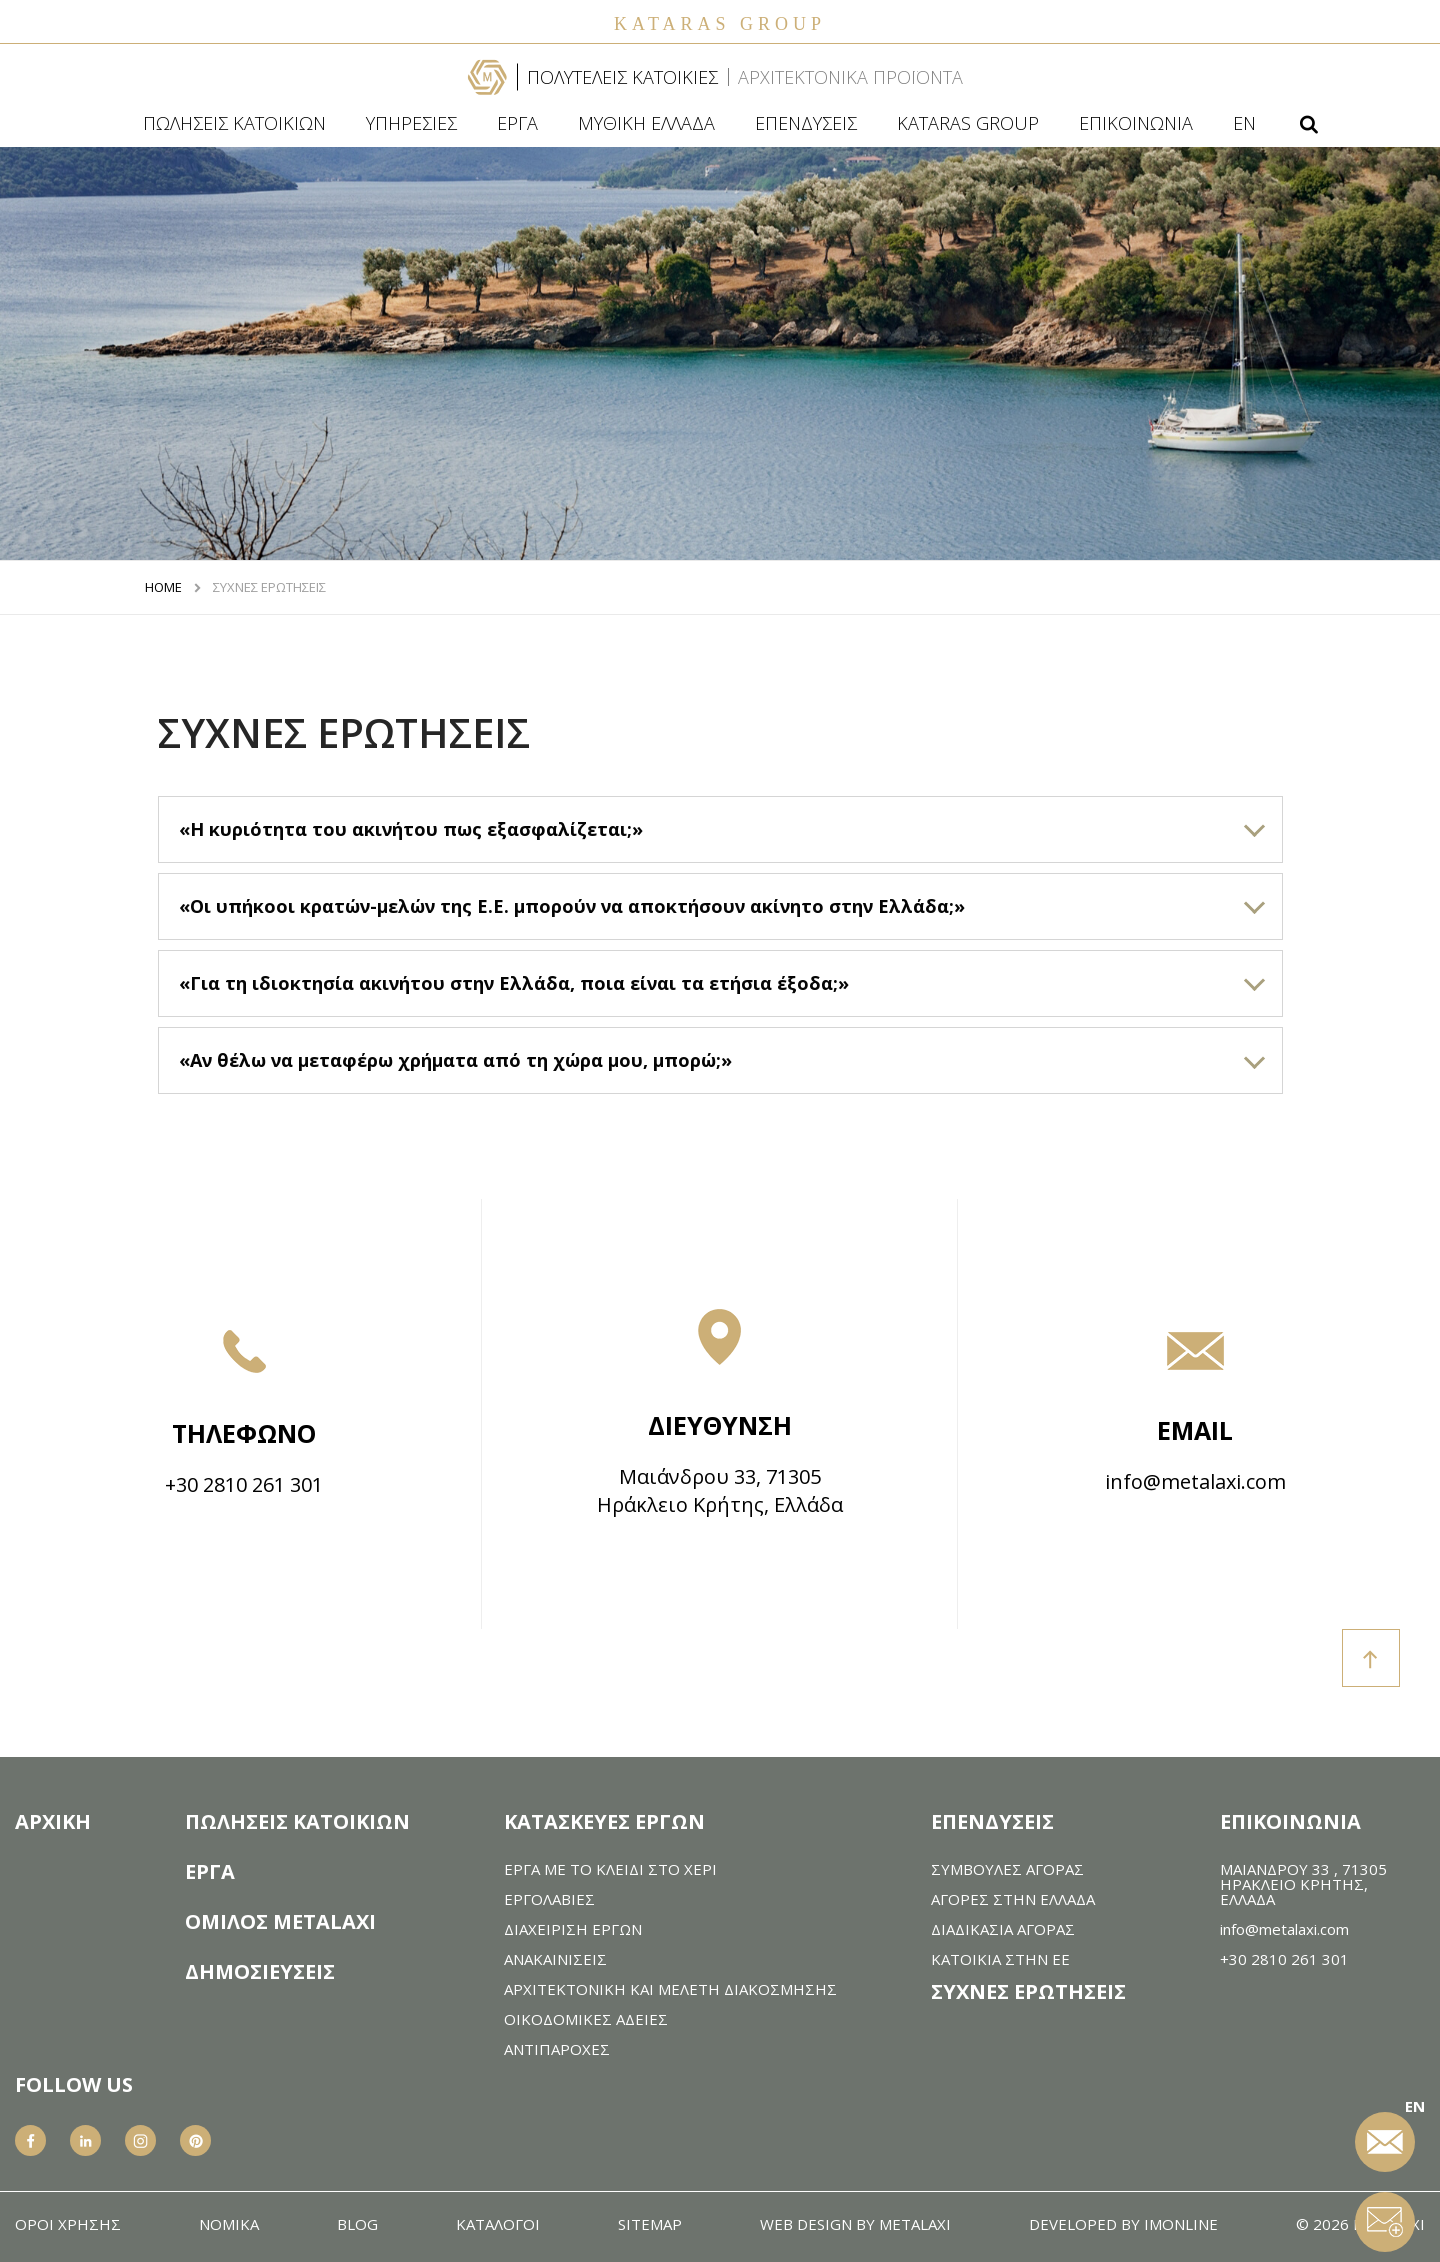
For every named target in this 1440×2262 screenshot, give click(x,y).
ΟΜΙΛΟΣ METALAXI (280, 1922)
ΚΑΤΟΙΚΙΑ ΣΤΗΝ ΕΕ (1000, 1959)
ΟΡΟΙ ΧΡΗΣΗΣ (68, 2224)
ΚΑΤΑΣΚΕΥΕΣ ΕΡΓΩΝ (604, 1822)
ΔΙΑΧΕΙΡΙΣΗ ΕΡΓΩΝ (573, 1929)
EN (1244, 123)
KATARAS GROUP (968, 123)
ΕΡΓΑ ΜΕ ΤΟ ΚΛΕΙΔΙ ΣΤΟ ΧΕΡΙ (610, 1869)
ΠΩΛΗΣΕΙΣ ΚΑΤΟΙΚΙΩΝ (234, 123)
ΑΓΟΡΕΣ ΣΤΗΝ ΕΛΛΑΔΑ (1013, 1899)
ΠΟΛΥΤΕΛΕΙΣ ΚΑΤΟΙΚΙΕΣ (622, 77)
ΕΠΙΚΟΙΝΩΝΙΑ (1136, 123)
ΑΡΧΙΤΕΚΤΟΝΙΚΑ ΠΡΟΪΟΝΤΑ (850, 77)
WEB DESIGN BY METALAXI (855, 2224)
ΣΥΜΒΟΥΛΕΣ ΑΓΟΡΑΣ (1007, 1869)
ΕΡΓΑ (517, 123)
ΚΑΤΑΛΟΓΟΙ (498, 2224)
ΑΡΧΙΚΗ (53, 1822)
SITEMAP (650, 2224)
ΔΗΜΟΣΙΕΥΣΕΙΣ (260, 1972)
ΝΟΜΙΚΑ (229, 2224)
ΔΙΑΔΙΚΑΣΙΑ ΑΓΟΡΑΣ (1003, 1929)
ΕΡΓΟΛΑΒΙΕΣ (549, 1899)
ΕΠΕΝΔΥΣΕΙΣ (806, 123)
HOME (163, 587)
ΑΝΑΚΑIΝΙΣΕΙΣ (555, 1959)
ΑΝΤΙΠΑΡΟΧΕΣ (557, 2049)
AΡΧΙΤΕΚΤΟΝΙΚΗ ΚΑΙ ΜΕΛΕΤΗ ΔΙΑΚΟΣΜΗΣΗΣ (670, 1989)
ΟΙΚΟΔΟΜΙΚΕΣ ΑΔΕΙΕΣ (586, 2019)
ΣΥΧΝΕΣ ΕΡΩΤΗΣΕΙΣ (269, 587)
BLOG (357, 2224)
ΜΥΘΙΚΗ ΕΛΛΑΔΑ (646, 123)
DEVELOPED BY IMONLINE (1123, 2224)
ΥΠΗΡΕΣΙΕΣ (411, 123)
